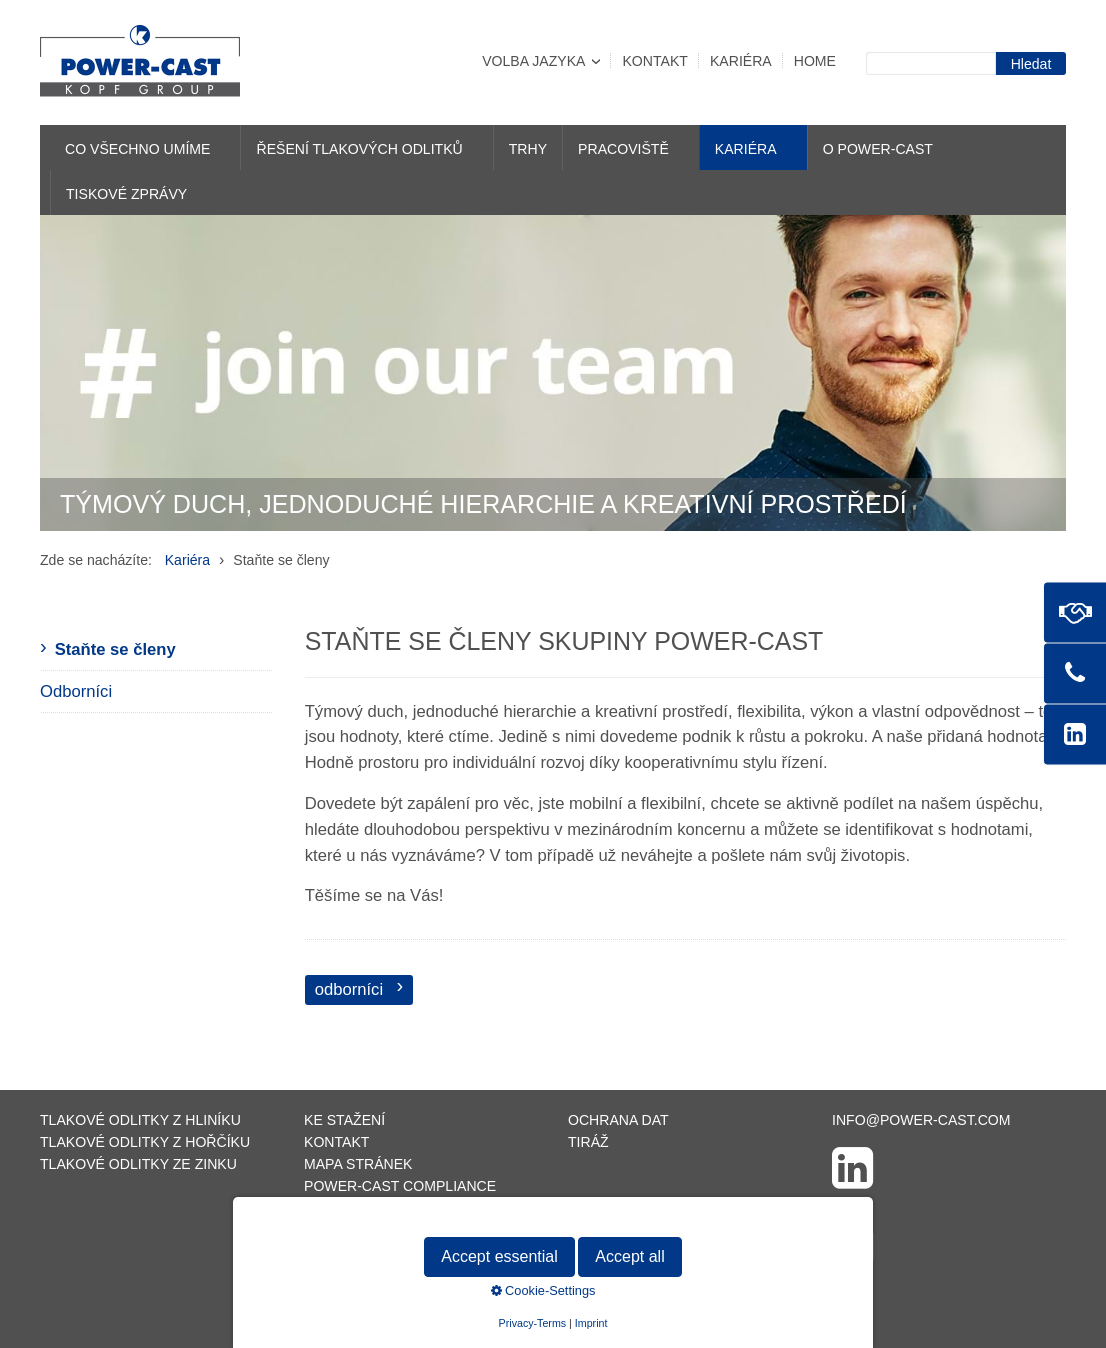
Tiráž (588, 1142)
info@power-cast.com (921, 1120)
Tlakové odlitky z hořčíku (145, 1142)
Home (815, 61)
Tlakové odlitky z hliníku (140, 1120)
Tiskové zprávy (126, 194)
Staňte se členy (115, 649)
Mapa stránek (358, 1164)
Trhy (528, 149)
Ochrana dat (618, 1120)
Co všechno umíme (137, 149)
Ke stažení (344, 1120)
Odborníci (76, 691)
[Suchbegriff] (931, 63)
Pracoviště (623, 149)
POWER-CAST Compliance (400, 1186)
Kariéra (741, 61)
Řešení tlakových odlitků (359, 149)
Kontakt (654, 61)
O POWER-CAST (878, 149)
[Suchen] (1031, 63)
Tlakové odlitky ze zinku (138, 1164)
